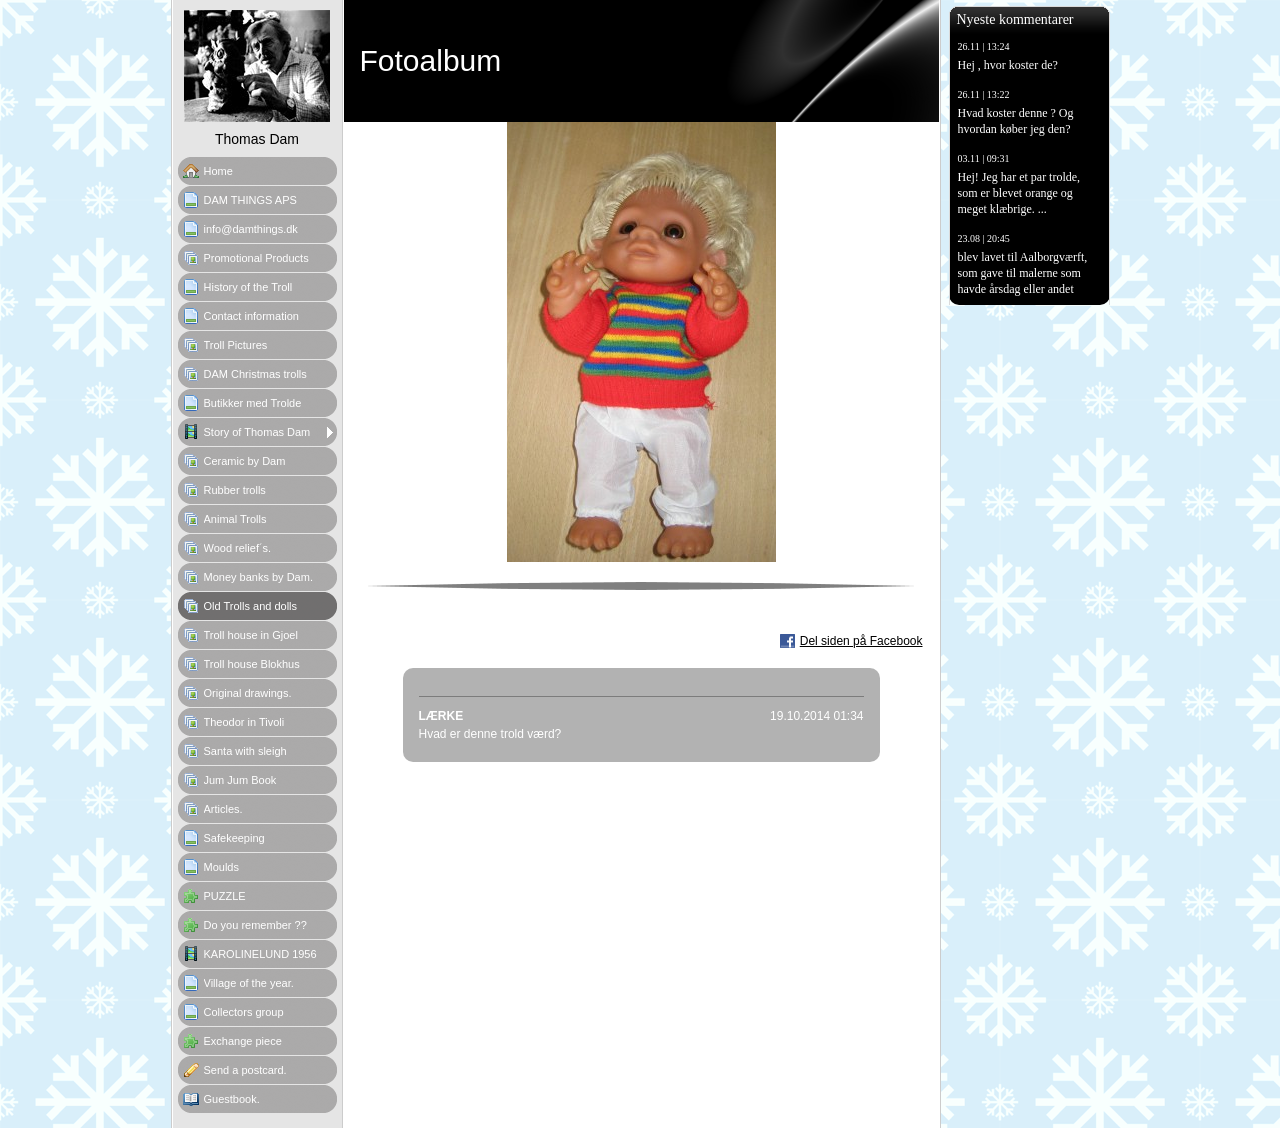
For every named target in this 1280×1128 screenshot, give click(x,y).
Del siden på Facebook (861, 641)
